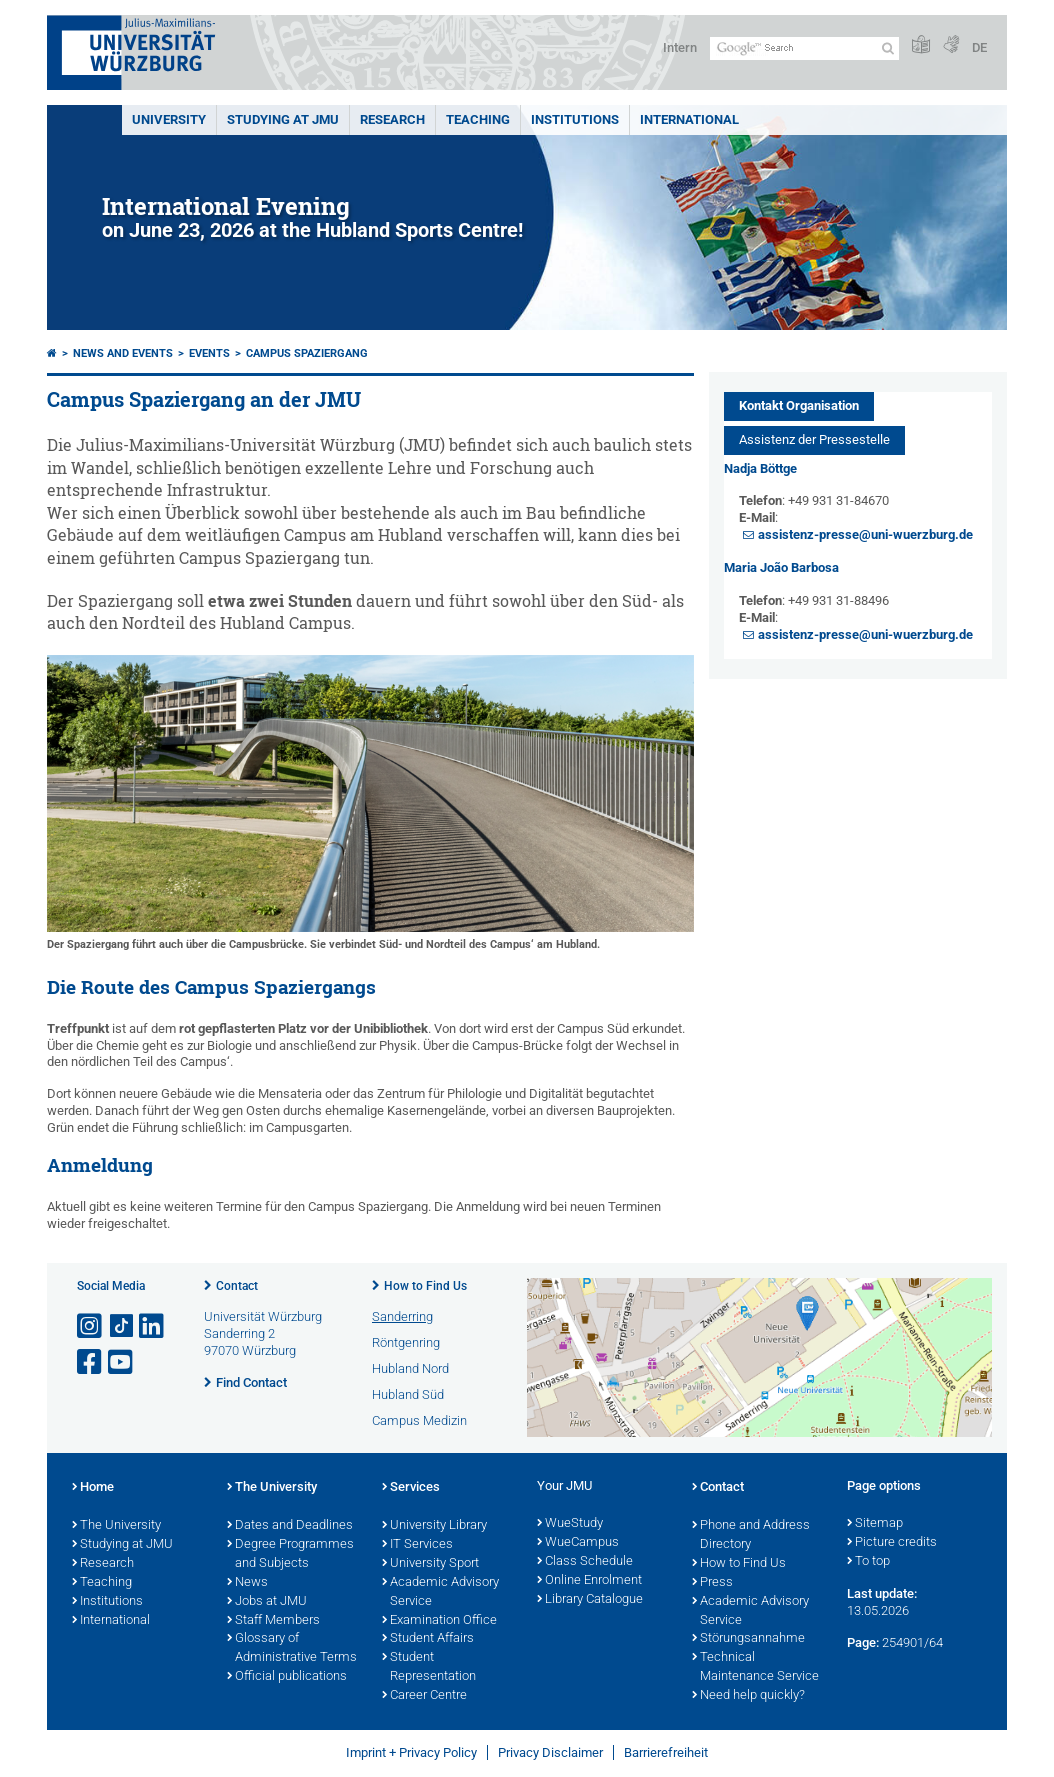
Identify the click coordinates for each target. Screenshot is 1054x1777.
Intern (680, 47)
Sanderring (402, 1316)
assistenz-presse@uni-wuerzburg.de (865, 534)
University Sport (430, 1564)
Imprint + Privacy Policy (411, 1752)
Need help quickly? (748, 1696)
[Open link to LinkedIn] (153, 1326)
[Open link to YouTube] (122, 1362)
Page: (863, 1642)
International (689, 119)
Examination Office (439, 1621)
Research (103, 1564)
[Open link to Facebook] (91, 1362)
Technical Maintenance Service (755, 1667)
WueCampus (578, 1543)
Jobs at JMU (267, 1602)
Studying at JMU (122, 1545)
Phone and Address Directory (751, 1535)
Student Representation (429, 1667)
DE (979, 47)
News (247, 1583)
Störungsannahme (748, 1639)
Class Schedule (585, 1562)
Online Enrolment (589, 1581)
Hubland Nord (410, 1368)
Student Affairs (428, 1639)
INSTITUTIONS (575, 119)
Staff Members (273, 1621)
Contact (237, 1286)
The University (116, 1526)
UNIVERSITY (169, 119)
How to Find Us (425, 1286)
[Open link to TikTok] (122, 1326)
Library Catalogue (590, 1600)
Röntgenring (406, 1342)
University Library (434, 1526)
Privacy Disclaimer (550, 1752)
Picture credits (892, 1543)
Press (712, 1583)
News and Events (123, 353)
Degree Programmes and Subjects (290, 1554)
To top (868, 1562)
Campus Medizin (419, 1420)
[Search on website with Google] (804, 48)
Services (411, 1488)
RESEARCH (392, 119)
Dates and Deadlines (290, 1526)
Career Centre (424, 1696)
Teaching (478, 119)
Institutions (107, 1602)
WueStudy (570, 1524)
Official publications (287, 1677)
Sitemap (875, 1524)
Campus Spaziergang (307, 353)
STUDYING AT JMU (283, 119)
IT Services (417, 1545)
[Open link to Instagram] (91, 1326)
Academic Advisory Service (440, 1592)
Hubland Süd (408, 1394)
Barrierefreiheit (666, 1752)
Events (209, 353)
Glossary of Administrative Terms (292, 1648)
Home (93, 1488)
